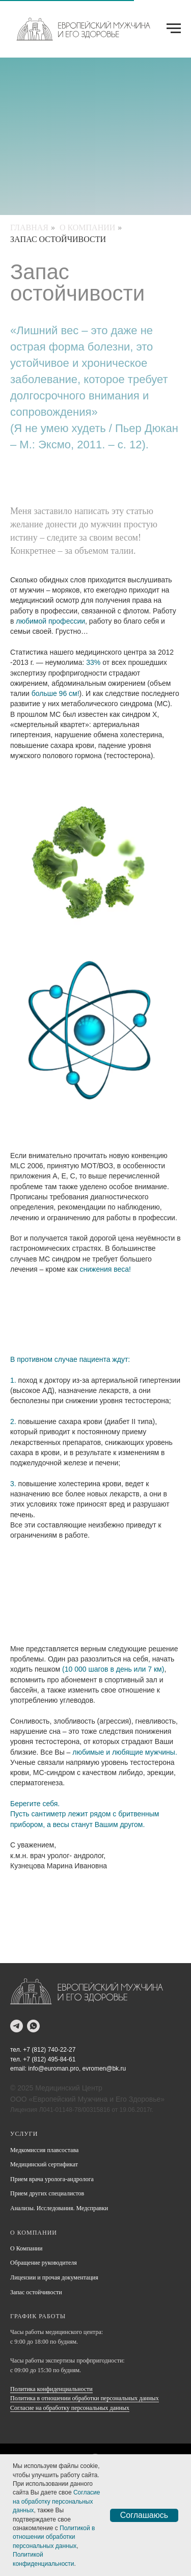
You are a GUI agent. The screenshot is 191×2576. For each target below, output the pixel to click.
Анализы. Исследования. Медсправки (59, 2208)
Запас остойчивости (58, 239)
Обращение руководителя (43, 2262)
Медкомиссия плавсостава (44, 2150)
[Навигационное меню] (174, 28)
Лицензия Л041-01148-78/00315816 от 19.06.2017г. (81, 2109)
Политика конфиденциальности (51, 2389)
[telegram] (16, 2026)
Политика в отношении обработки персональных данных (84, 2398)
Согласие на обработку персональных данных (69, 2407)
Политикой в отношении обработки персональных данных (54, 2537)
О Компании (87, 227)
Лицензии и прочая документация (54, 2277)
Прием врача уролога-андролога (52, 2179)
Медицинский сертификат (44, 2164)
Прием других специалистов (47, 2193)
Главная (29, 227)
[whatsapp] (33, 2026)
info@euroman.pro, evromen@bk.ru (77, 2068)
